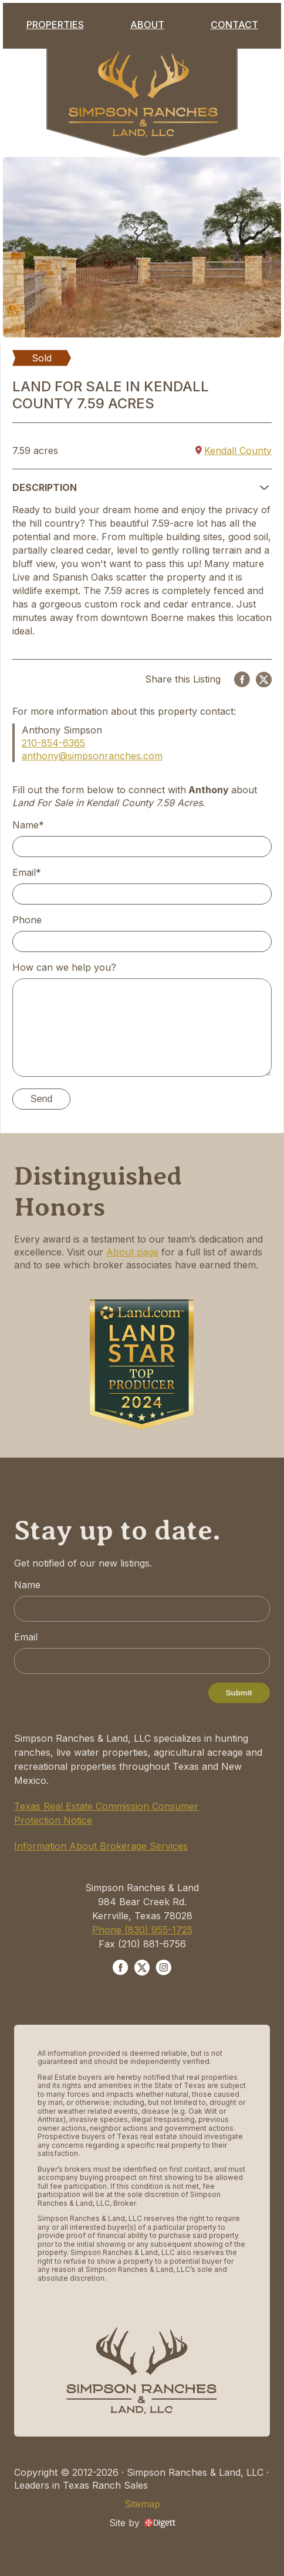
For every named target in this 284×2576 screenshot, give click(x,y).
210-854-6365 (53, 743)
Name (27, 1585)
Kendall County (233, 450)
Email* (26, 872)
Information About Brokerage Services (101, 1846)
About (147, 24)
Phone (27, 920)
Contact (234, 24)
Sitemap (142, 2504)
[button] (142, 487)
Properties (55, 24)
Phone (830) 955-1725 (142, 1930)
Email (26, 1637)
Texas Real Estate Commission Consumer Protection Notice (106, 1813)
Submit (239, 1692)
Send (41, 1099)
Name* (28, 825)
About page (132, 1252)
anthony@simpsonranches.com (92, 756)
